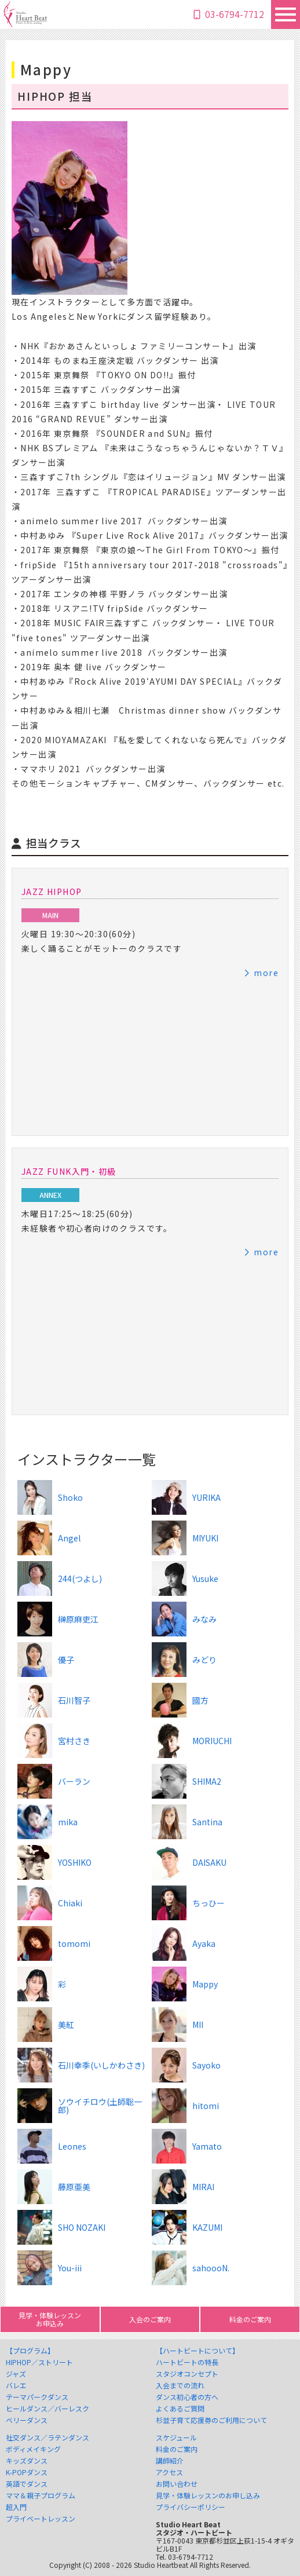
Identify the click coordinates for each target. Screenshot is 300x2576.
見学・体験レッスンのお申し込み (208, 2495)
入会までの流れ (180, 2385)
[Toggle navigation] (285, 14)
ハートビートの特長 (187, 2362)
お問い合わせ (176, 2484)
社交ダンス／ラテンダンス (47, 2438)
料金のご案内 (176, 2449)
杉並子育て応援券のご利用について (211, 2420)
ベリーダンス (26, 2420)
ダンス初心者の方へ (187, 2397)
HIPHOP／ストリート (39, 2362)
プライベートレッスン (40, 2519)
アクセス (169, 2472)
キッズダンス (26, 2461)
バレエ (16, 2385)
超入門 (16, 2507)
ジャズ (16, 2374)
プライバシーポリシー (190, 2507)
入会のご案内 (150, 2319)
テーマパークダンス (37, 2397)
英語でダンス (26, 2484)
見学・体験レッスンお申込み (50, 2319)
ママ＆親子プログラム (40, 2495)
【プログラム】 (30, 2351)
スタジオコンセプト (187, 2374)
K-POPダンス (26, 2472)
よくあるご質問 (180, 2409)
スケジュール (176, 2438)
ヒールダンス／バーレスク (47, 2409)
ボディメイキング (33, 2449)
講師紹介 (170, 2461)
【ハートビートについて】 (197, 2351)
